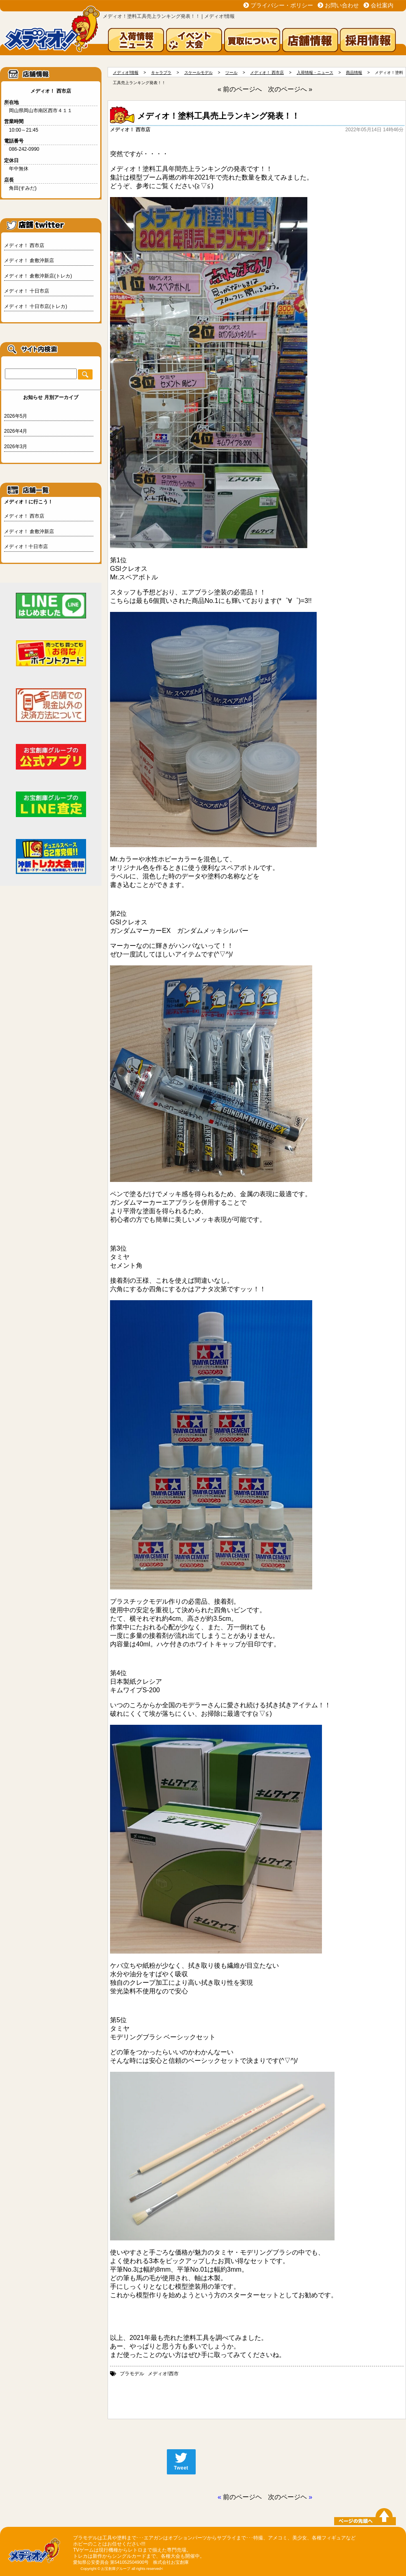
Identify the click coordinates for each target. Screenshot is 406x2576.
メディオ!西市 (163, 2374)
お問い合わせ (342, 5)
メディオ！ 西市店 (24, 245)
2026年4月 (15, 431)
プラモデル (132, 2374)
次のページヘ (287, 2497)
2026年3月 (15, 446)
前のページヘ (242, 2497)
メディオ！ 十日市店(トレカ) (35, 306)
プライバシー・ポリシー (282, 5)
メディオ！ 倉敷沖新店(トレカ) (38, 276)
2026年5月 (15, 416)
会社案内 (382, 5)
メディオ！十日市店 (26, 546)
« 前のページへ (240, 89)
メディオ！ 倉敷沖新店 (29, 260)
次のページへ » (290, 89)
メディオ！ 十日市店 (26, 291)
